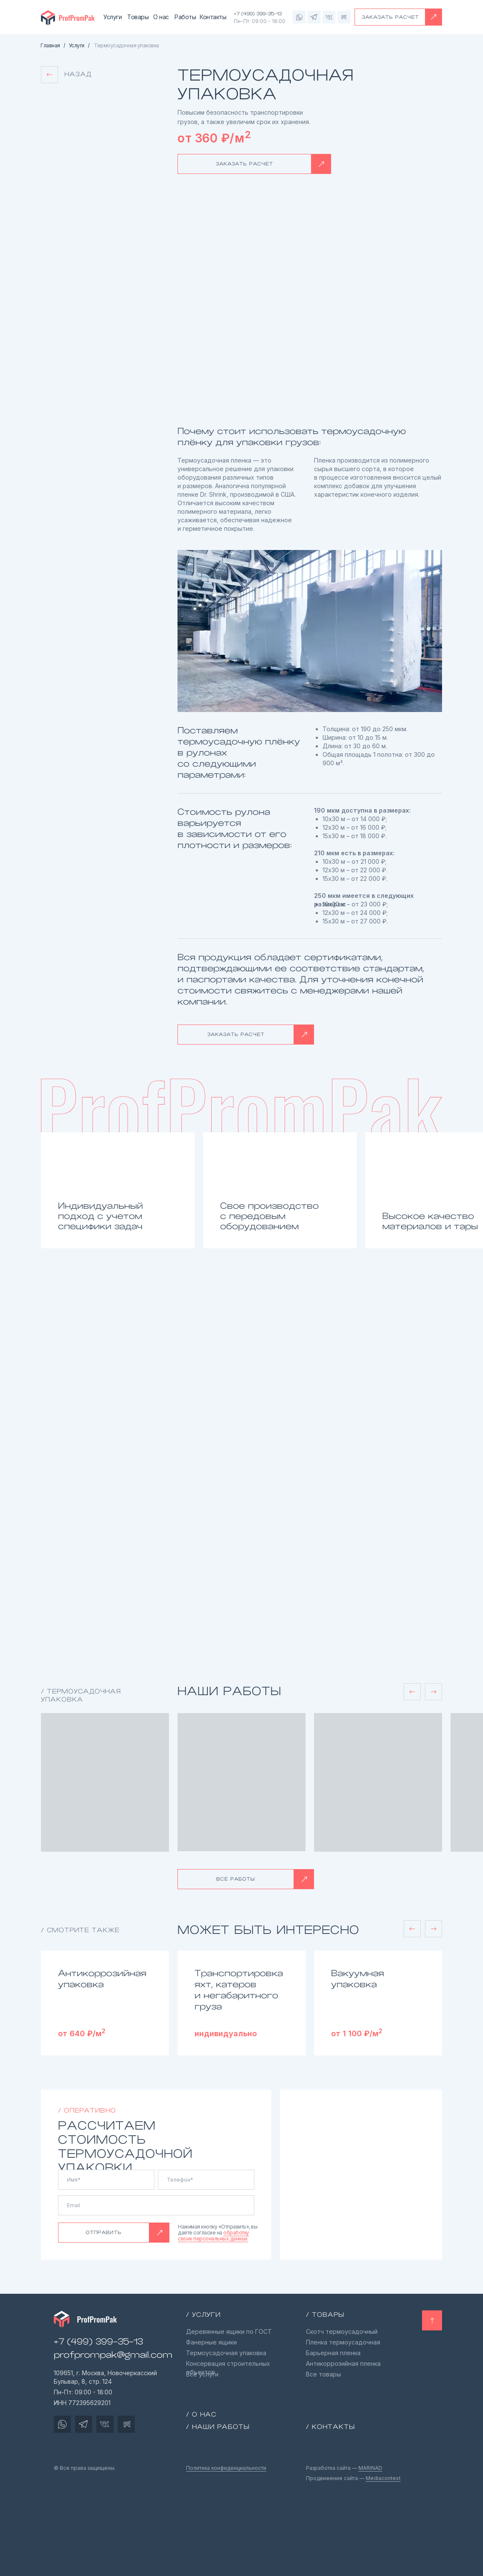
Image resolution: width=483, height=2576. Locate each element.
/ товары (325, 2314)
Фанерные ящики (211, 2342)
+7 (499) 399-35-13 (258, 13)
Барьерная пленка (333, 2352)
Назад (78, 74)
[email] (156, 2205)
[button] (433, 17)
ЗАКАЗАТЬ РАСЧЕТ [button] (390, 17)
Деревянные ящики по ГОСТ (229, 2331)
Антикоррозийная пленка (343, 2363)
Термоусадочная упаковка (226, 2352)
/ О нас (201, 2414)
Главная (50, 46)
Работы (185, 17)
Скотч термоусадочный (342, 2331)
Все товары (323, 2374)
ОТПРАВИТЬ (104, 2232)
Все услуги (202, 2374)
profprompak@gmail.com (113, 2354)
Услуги (112, 17)
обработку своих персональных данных (213, 2235)
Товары (137, 17)
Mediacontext (383, 2478)
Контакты (213, 17)
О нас (161, 17)
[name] (106, 2180)
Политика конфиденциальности (226, 2468)
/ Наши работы (218, 2426)
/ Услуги (203, 2314)
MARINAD (370, 2468)
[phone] (206, 2180)
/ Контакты (330, 2426)
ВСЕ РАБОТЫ (235, 1878)
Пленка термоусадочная (343, 2342)
